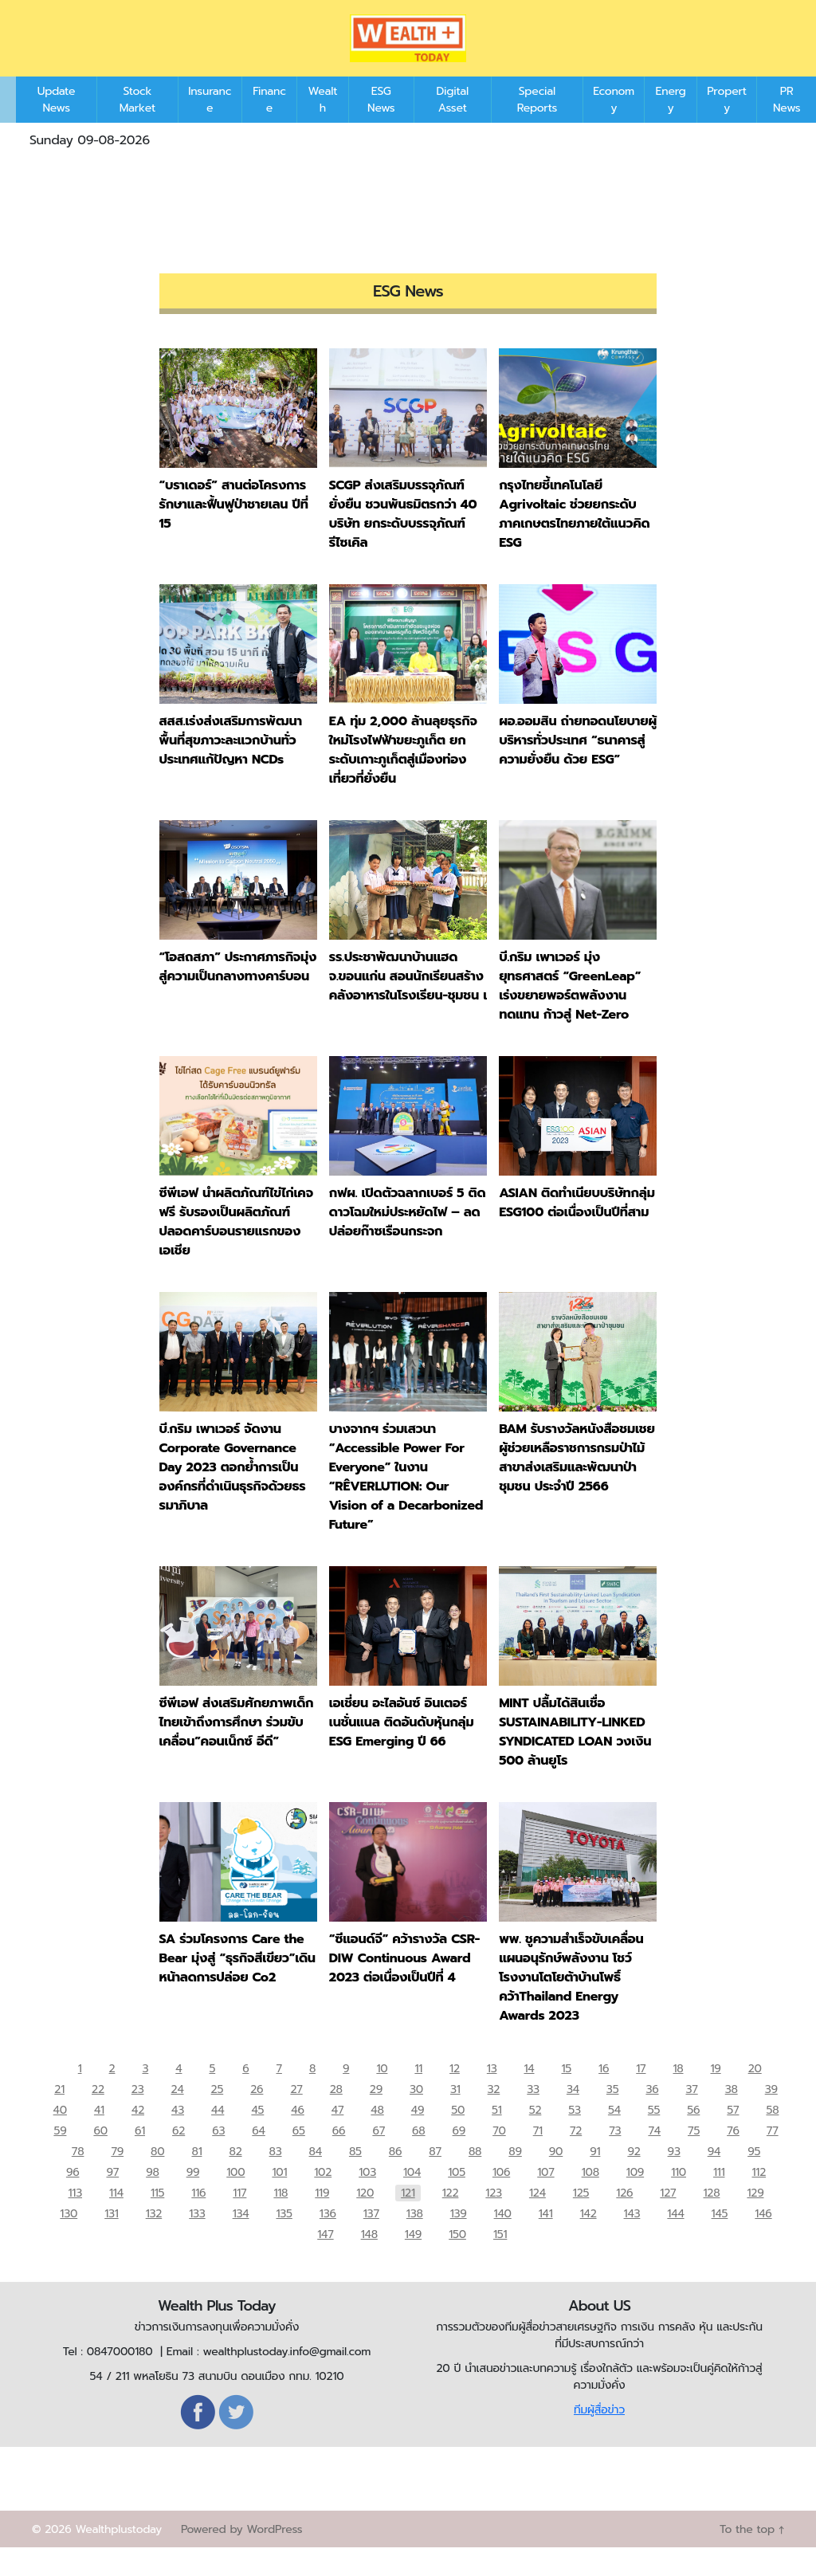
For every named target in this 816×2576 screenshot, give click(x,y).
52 (535, 2135)
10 (382, 2094)
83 (275, 2177)
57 (733, 2135)
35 (612, 2115)
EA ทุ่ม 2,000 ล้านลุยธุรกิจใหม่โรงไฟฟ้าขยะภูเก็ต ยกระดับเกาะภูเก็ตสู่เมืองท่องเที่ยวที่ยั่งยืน (403, 774)
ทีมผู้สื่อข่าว (599, 2437)
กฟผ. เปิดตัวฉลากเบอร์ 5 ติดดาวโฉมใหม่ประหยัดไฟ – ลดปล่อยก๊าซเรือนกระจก (407, 1236)
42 (137, 2135)
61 (140, 2156)
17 (641, 2094)
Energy (671, 123)
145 (720, 2239)
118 (280, 2218)
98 (152, 2197)
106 (501, 2197)
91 (595, 2177)
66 (339, 2156)
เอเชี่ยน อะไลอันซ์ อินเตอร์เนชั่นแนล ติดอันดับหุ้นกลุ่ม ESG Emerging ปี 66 (401, 1746)
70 (499, 2156)
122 (450, 2218)
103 (367, 2197)
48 (377, 2135)
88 (475, 2177)
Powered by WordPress (241, 2558)
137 (371, 2239)
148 (368, 2260)
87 (435, 2177)
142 (588, 2239)
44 (217, 2135)
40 (60, 2135)
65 (298, 2156)
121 (408, 2218)
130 (68, 2239)
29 (376, 2115)
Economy (613, 123)
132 (154, 2239)
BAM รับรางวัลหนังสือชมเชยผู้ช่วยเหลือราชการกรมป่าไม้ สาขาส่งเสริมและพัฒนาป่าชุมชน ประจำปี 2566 (576, 1481)
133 (197, 2239)
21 (59, 2115)
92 (633, 2177)
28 (336, 2115)
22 (98, 2115)
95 (753, 2177)
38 (731, 2115)
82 (235, 2177)
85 (355, 2177)
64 (258, 2156)
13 (492, 2094)
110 (678, 2197)
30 (416, 2115)
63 (218, 2156)
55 (654, 2135)
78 (78, 2177)
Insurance (209, 123)
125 (581, 2218)
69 (459, 2156)
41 (99, 2135)
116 (198, 2218)
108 (590, 2197)
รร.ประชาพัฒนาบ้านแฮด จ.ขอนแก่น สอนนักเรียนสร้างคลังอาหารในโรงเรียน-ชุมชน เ (408, 1000)
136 (328, 2239)
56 (693, 2135)
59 (59, 2156)
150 (457, 2260)
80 (157, 2177)
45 (257, 2135)
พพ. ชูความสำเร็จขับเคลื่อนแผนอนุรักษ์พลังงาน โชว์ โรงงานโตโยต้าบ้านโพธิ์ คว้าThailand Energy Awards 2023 (571, 2001)
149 (412, 2260)
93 (674, 2177)
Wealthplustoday (118, 2558)
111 (719, 2197)
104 (412, 2197)
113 (75, 2218)
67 (378, 2156)
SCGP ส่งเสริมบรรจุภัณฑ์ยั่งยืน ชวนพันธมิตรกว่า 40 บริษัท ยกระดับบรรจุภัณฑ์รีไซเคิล (403, 538)
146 (763, 2239)
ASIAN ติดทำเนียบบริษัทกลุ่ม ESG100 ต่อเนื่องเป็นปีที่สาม (576, 1227)
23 (137, 2115)
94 (714, 2177)
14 (529, 2094)
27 (296, 2115)
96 (73, 2197)
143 (632, 2239)
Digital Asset (452, 123)
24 (177, 2115)
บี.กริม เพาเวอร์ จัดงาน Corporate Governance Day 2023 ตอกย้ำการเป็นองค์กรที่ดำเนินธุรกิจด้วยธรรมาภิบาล (232, 1491)
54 (614, 2135)
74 (654, 2156)
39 (771, 2115)
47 (338, 2135)
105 (456, 2197)
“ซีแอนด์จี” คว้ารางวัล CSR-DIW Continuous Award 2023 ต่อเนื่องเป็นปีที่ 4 (404, 1982)
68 (418, 2156)
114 (116, 2218)
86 (395, 2177)
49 (417, 2135)
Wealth (323, 123)
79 (117, 2177)
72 (576, 2156)
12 (455, 2094)
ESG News (380, 123)
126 (624, 2218)
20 (755, 2094)
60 (100, 2156)
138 (414, 2239)
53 (574, 2135)
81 (196, 2177)
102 (323, 2197)
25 (217, 2115)
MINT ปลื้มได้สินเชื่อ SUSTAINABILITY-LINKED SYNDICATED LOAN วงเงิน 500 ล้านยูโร (575, 1756)
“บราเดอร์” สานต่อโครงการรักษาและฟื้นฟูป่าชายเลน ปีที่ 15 (233, 528)
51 (497, 2135)
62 (178, 2156)
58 (772, 2135)
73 (615, 2156)
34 (573, 2115)
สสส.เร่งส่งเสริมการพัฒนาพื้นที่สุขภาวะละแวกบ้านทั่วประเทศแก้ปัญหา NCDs (230, 764)
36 (651, 2115)
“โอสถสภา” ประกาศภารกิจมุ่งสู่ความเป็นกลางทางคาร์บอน (238, 991)
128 (711, 2218)
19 (716, 2094)
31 (455, 2115)
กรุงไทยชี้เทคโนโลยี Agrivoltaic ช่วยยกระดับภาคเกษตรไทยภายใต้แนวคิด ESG (574, 538)
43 (177, 2135)
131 (111, 2239)
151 (499, 2260)
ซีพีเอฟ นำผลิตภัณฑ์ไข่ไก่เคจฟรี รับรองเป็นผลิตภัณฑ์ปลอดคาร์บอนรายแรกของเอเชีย (236, 1246)
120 (365, 2218)
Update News (56, 123)
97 (112, 2197)
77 (773, 2156)
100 (235, 2197)
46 (297, 2135)
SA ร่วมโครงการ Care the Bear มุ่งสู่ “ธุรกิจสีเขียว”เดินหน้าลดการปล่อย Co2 (237, 1982)
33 (533, 2115)
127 (668, 2218)
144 (675, 2239)
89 (514, 2177)
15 (567, 2094)
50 (458, 2135)
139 (458, 2239)
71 (538, 2156)
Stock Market (137, 123)
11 (419, 2094)
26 (256, 2115)
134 (241, 2239)
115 (157, 2218)
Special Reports (537, 123)
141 (546, 2239)
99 (193, 2197)
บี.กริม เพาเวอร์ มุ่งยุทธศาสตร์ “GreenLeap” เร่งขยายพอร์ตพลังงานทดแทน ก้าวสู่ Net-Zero (570, 1010)
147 (325, 2260)
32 (494, 2115)
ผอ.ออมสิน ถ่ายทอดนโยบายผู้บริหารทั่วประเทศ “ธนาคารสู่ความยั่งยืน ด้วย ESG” (578, 764)
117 (239, 2218)
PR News (786, 123)
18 (678, 2094)
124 (537, 2218)
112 (759, 2197)
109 (635, 2197)
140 (503, 2239)
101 (279, 2197)
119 (322, 2218)
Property (727, 123)
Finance (269, 123)
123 (493, 2218)
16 (604, 2094)
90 (556, 2177)
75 (694, 2156)
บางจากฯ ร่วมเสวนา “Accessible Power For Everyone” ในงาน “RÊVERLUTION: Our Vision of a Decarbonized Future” (406, 1500)
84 (315, 2177)
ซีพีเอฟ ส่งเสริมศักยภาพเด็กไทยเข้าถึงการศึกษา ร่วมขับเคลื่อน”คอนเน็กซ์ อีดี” (236, 1746)
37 (692, 2115)
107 (545, 2197)
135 (284, 2239)
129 (755, 2218)
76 (733, 2156)
